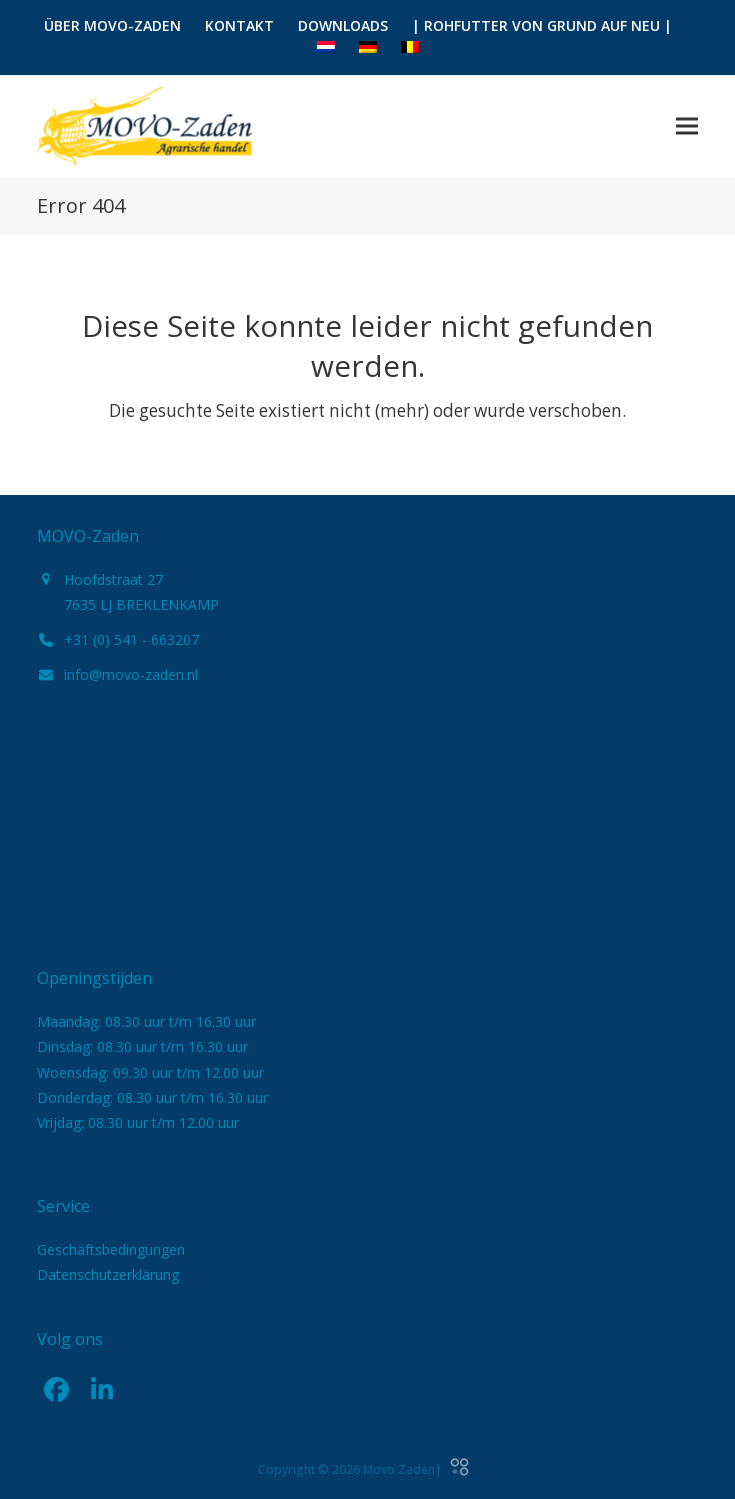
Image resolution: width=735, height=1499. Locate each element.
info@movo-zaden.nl (131, 674)
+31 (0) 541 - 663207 (131, 639)
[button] (687, 125)
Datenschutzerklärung (108, 1274)
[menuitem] (326, 48)
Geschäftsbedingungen (111, 1249)
